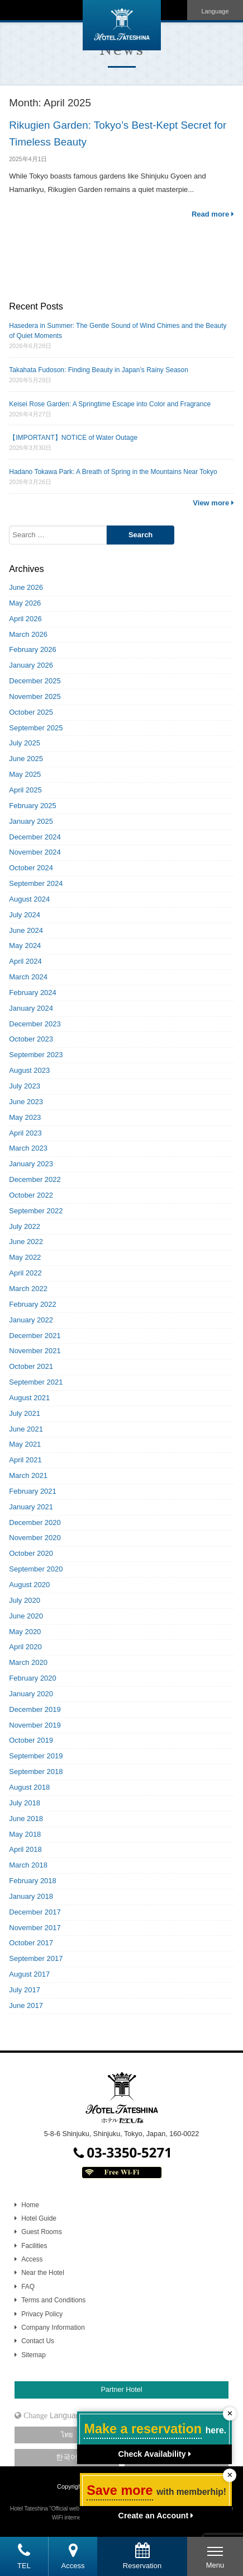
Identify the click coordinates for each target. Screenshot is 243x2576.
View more (213, 503)
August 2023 (29, 1070)
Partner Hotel (121, 2390)
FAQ (28, 2287)
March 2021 (28, 1475)
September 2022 (36, 1211)
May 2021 (25, 1444)
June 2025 (26, 758)
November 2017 (35, 1927)
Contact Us (37, 2341)
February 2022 (32, 1304)
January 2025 (31, 821)
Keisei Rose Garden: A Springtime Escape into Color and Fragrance (110, 404)
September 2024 (36, 883)
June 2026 (26, 587)
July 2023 (24, 1086)
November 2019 (35, 1725)
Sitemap (33, 2355)
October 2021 (31, 1366)
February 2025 (32, 805)
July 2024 (24, 915)
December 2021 (35, 1335)
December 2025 (35, 681)
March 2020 (28, 1662)
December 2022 (35, 1179)
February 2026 (32, 649)
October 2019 (31, 1740)
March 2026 (28, 634)
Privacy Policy (42, 2314)
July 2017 (24, 1990)
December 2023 (35, 1024)
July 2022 (24, 1226)
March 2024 (28, 977)
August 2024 (29, 899)
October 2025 (31, 712)
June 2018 (26, 1818)
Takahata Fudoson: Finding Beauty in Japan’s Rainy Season (98, 370)
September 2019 (36, 1756)
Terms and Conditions (53, 2300)
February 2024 (32, 992)
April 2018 (25, 1849)
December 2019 (35, 1709)
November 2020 (35, 1537)
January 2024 (31, 1008)
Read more (213, 214)
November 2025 (35, 696)
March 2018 (28, 1865)
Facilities (34, 2246)
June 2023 (26, 1101)
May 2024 (25, 945)
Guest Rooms (41, 2232)
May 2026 (25, 603)
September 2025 (36, 728)
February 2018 (32, 1880)
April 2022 (25, 1273)
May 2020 (25, 1631)
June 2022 (26, 1241)
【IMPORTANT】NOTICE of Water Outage (73, 438)
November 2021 (35, 1350)
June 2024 (26, 930)
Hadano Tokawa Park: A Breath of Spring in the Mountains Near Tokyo (113, 472)
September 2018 (36, 1771)
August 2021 (29, 1397)
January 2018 (31, 1896)
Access (31, 2259)
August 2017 (29, 1974)
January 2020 (31, 1694)
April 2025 (25, 790)
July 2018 (24, 1803)
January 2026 (31, 665)
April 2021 (25, 1460)
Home (30, 2205)
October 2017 (31, 1943)
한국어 (67, 2457)
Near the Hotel (42, 2273)
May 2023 (25, 1117)
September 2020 (36, 1569)
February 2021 (32, 1491)
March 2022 (28, 1288)
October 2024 (31, 868)
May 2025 (25, 774)
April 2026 (25, 618)
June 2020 (26, 1616)
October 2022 (31, 1195)
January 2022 (31, 1320)
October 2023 (31, 1039)
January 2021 (31, 1507)
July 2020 (24, 1600)
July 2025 (24, 743)
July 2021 (24, 1413)
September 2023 (36, 1054)
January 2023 (31, 1164)
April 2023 (25, 1133)
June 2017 (26, 2005)
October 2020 (31, 1553)
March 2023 (28, 1148)
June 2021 (26, 1429)
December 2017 (35, 1912)
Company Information (53, 2327)
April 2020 (25, 1647)
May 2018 (25, 1834)
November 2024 (35, 852)
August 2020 (29, 1584)
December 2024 (35, 837)
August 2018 (29, 1787)
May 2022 (25, 1257)
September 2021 (36, 1382)
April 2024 (25, 961)
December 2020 (35, 1522)
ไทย (67, 2435)
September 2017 (36, 1958)
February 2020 (32, 1678)
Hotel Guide (38, 2218)
